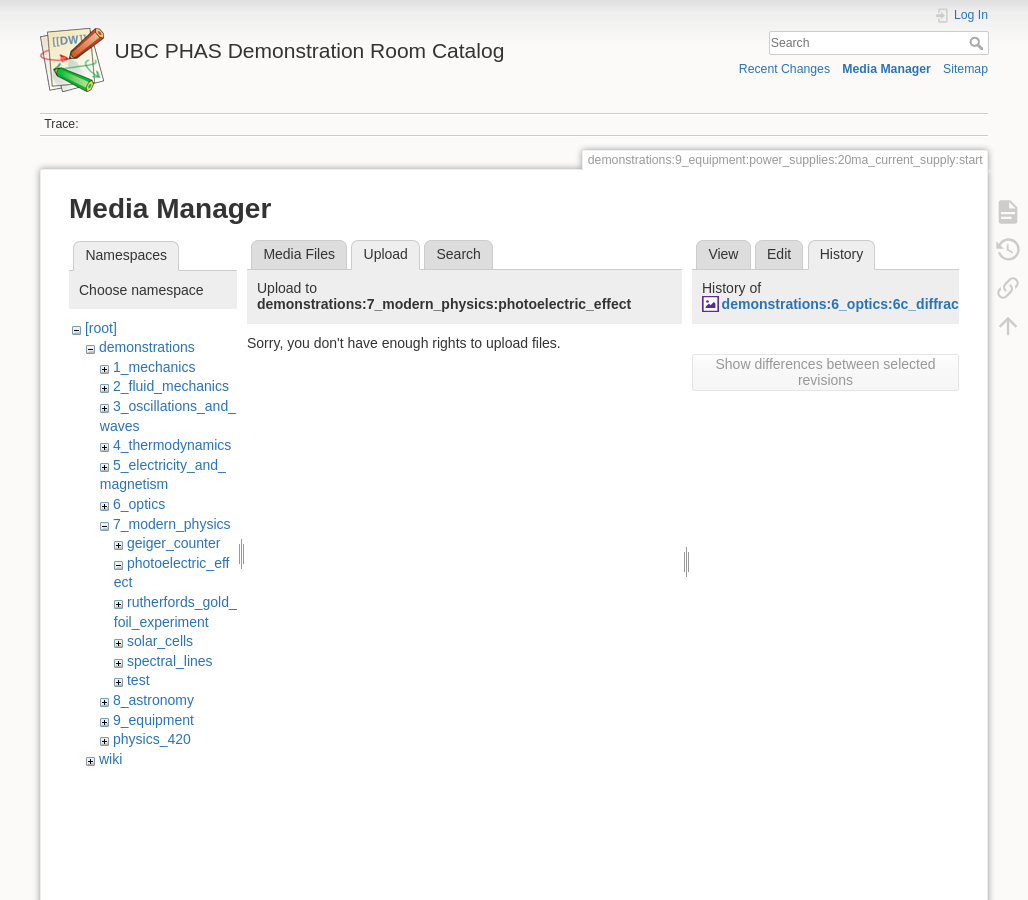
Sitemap (965, 69)
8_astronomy (153, 700)
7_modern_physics (172, 524)
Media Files (299, 254)
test (138, 680)
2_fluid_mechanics (171, 386)
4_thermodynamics (172, 445)
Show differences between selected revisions (826, 372)
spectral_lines (170, 661)
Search (978, 43)
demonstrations (147, 347)
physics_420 (152, 739)
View (723, 254)
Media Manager (886, 69)
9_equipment (153, 720)
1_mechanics (154, 367)
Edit (779, 254)
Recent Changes (784, 69)
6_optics (139, 504)
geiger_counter (173, 543)
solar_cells (160, 641)
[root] (101, 328)
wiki (110, 759)
